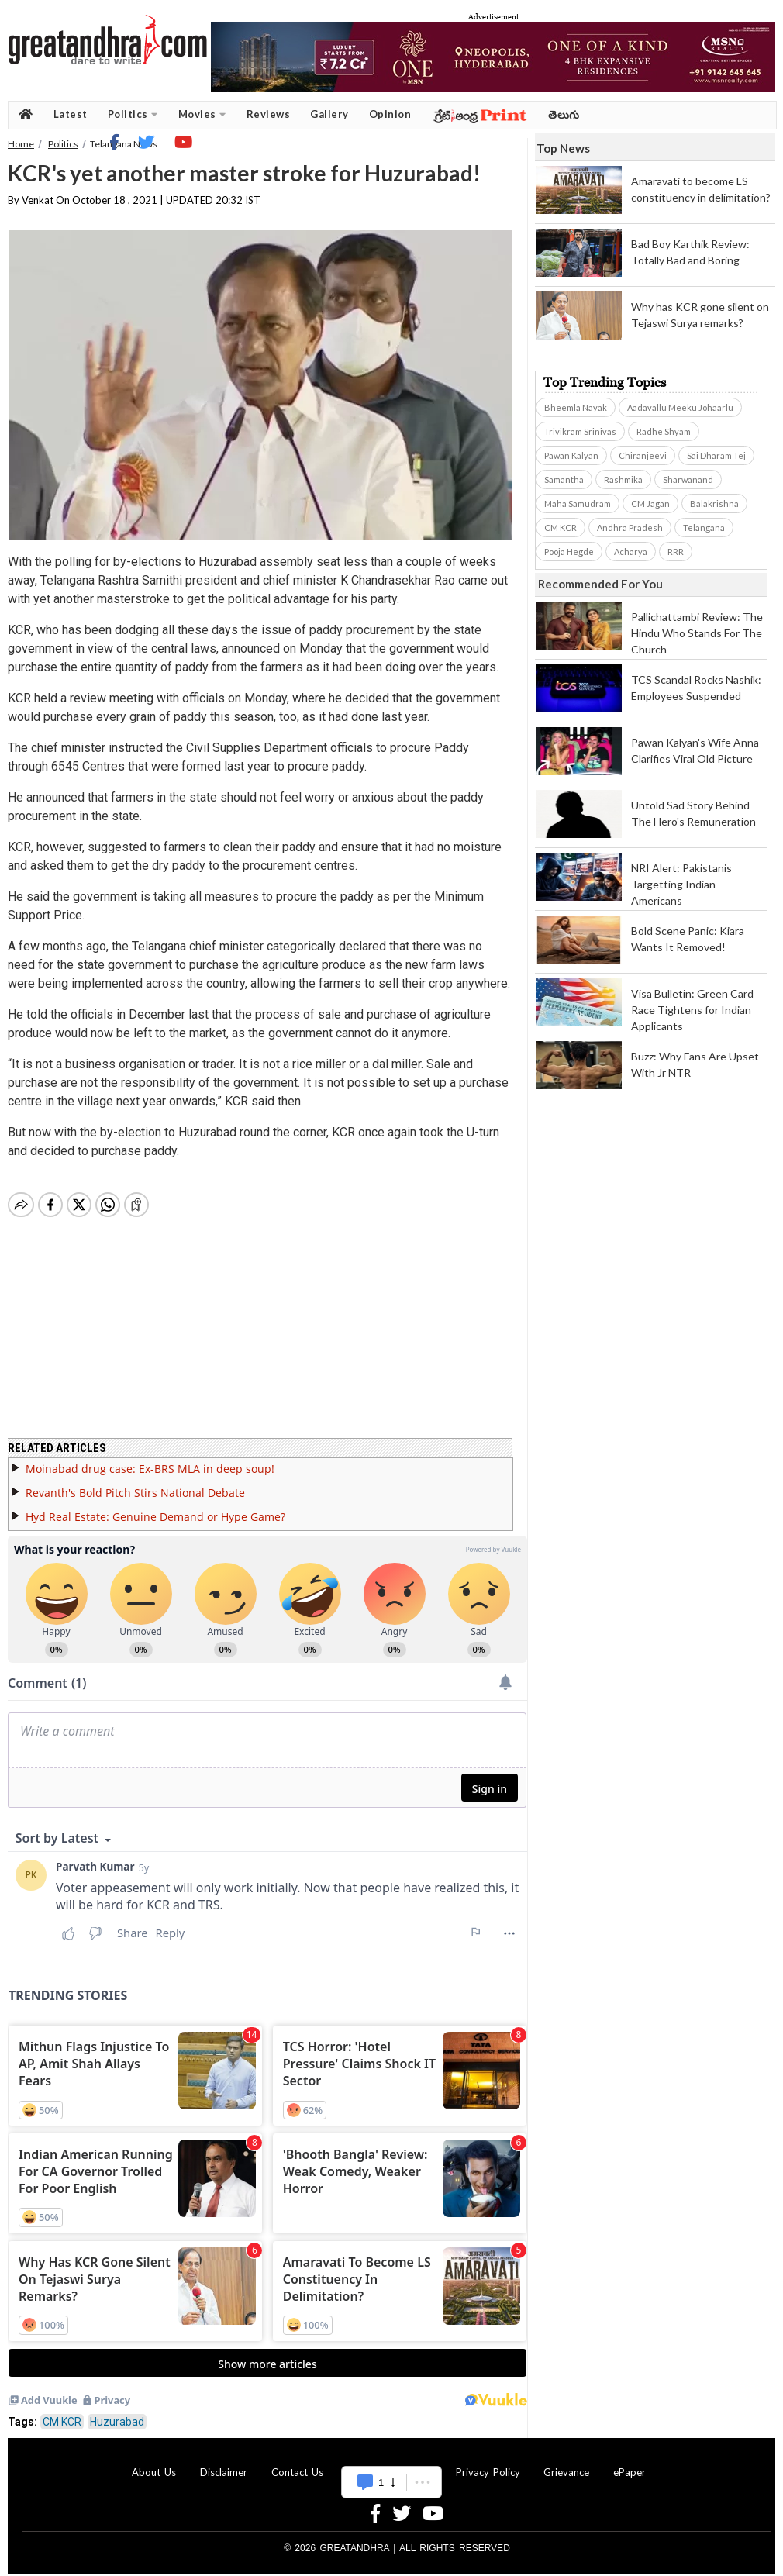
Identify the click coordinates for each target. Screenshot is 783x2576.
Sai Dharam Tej (716, 455)
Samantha (564, 479)
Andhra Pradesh (630, 527)
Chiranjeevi (643, 455)
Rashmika (623, 479)
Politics (133, 114)
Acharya (630, 552)
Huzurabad (117, 2412)
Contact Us (297, 2463)
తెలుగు (564, 114)
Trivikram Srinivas (580, 431)
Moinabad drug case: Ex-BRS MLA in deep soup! (150, 1459)
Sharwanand (688, 479)
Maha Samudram (577, 503)
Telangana (704, 527)
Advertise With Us (389, 2463)
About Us (154, 2463)
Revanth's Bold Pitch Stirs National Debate (135, 1483)
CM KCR (62, 2412)
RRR (675, 552)
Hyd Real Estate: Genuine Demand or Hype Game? (155, 1507)
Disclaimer (223, 2463)
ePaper (629, 2463)
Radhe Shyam (663, 431)
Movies (202, 114)
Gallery (329, 114)
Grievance (566, 2463)
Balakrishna (714, 503)
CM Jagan (650, 503)
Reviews (269, 114)
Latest (70, 114)
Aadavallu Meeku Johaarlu (680, 407)
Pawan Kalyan (571, 455)
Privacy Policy (488, 2463)
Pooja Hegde (569, 552)
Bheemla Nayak (575, 407)
